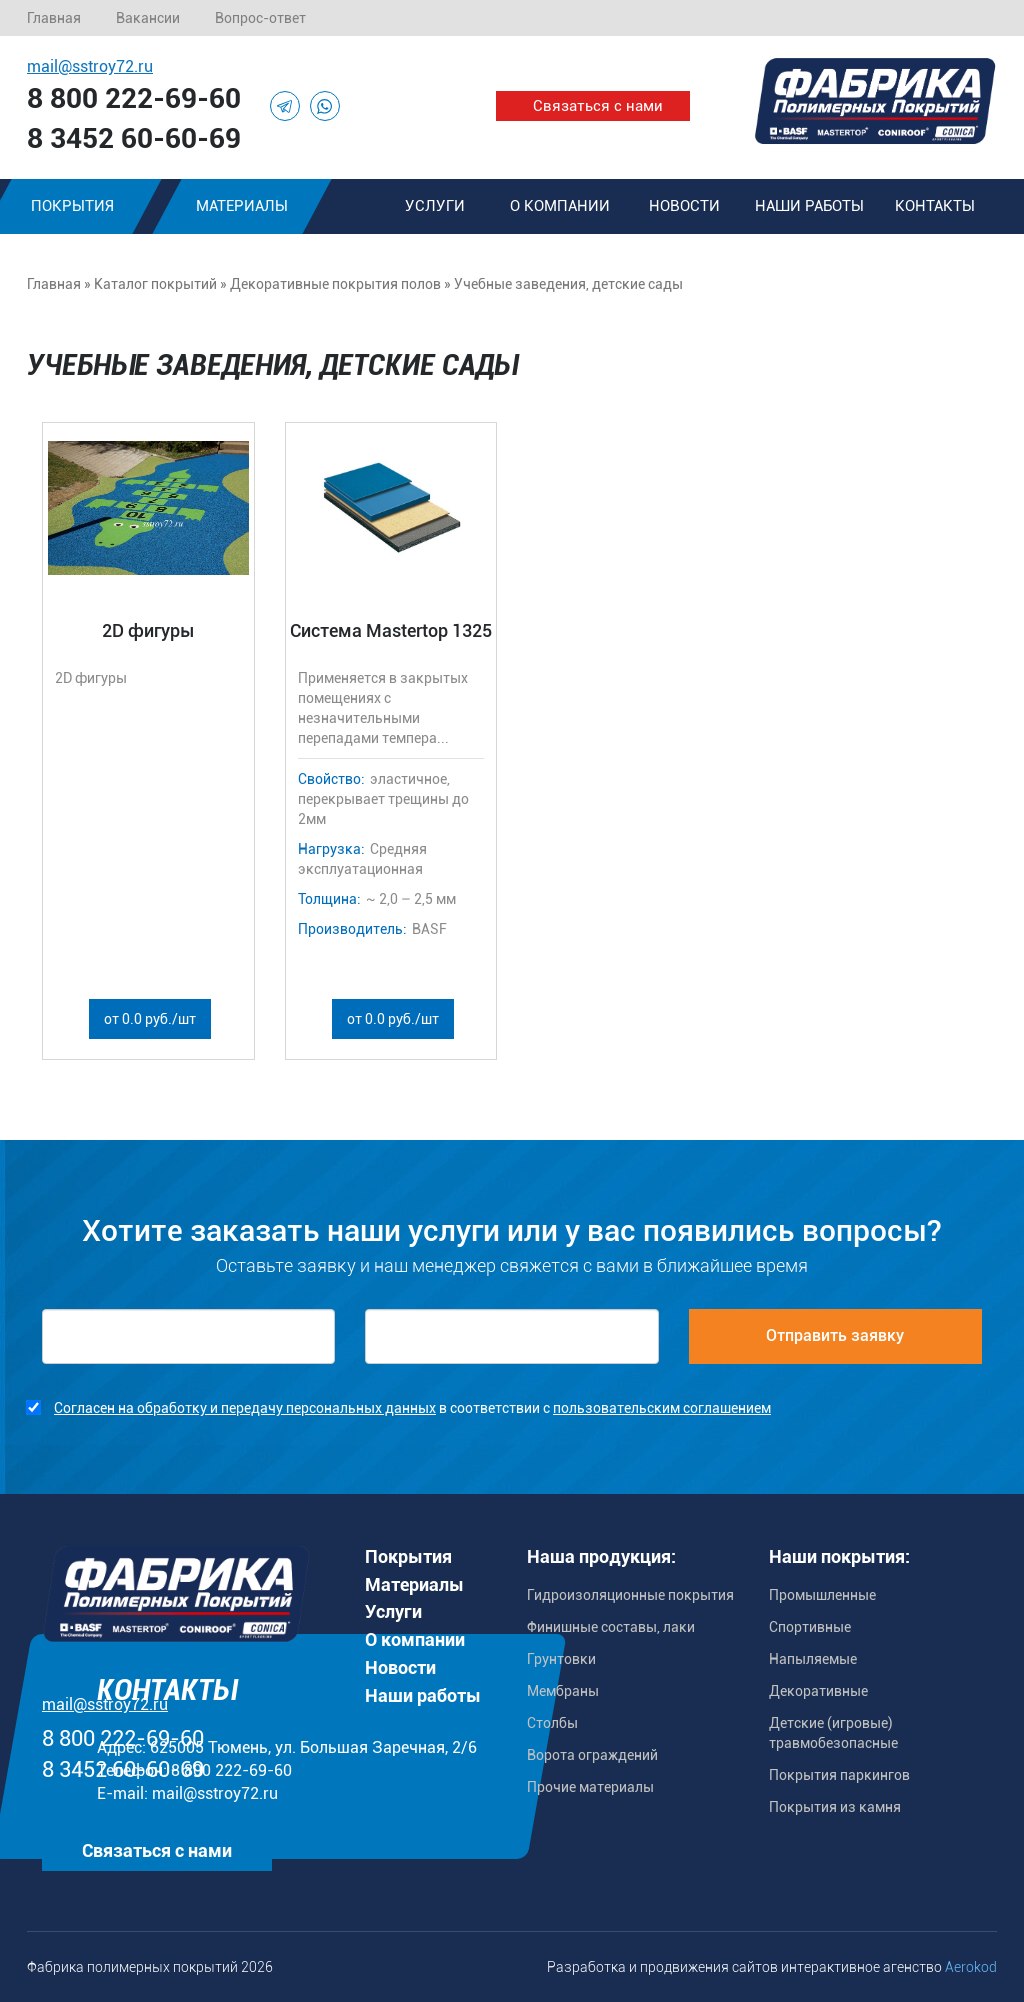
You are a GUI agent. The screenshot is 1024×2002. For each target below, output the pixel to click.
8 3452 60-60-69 (134, 138)
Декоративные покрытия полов (335, 284)
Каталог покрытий (155, 284)
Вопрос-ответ (260, 18)
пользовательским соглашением (662, 1408)
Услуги (435, 206)
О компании (560, 206)
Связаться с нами (598, 106)
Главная (54, 18)
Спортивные (810, 1627)
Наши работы (809, 206)
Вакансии (148, 18)
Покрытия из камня (835, 1807)
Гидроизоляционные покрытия (630, 1595)
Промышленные (822, 1595)
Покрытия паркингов (839, 1775)
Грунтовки (561, 1659)
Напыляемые (813, 1659)
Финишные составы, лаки (611, 1627)
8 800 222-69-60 (134, 98)
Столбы (552, 1723)
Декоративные (818, 1691)
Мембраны (563, 1691)
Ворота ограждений (592, 1755)
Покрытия (408, 1556)
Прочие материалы (590, 1787)
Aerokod (971, 1967)
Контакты (935, 206)
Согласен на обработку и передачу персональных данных (245, 1408)
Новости (684, 206)
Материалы (242, 206)
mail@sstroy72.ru (90, 66)
